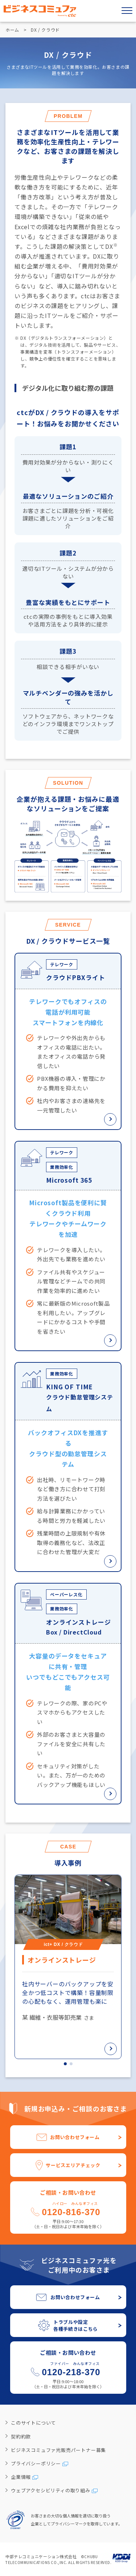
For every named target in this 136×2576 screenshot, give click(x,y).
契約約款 (21, 2436)
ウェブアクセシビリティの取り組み (50, 2490)
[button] (65, 2063)
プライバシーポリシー (36, 2463)
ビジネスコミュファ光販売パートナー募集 (58, 2449)
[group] (68, 1967)
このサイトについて (33, 2422)
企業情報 (21, 2476)
